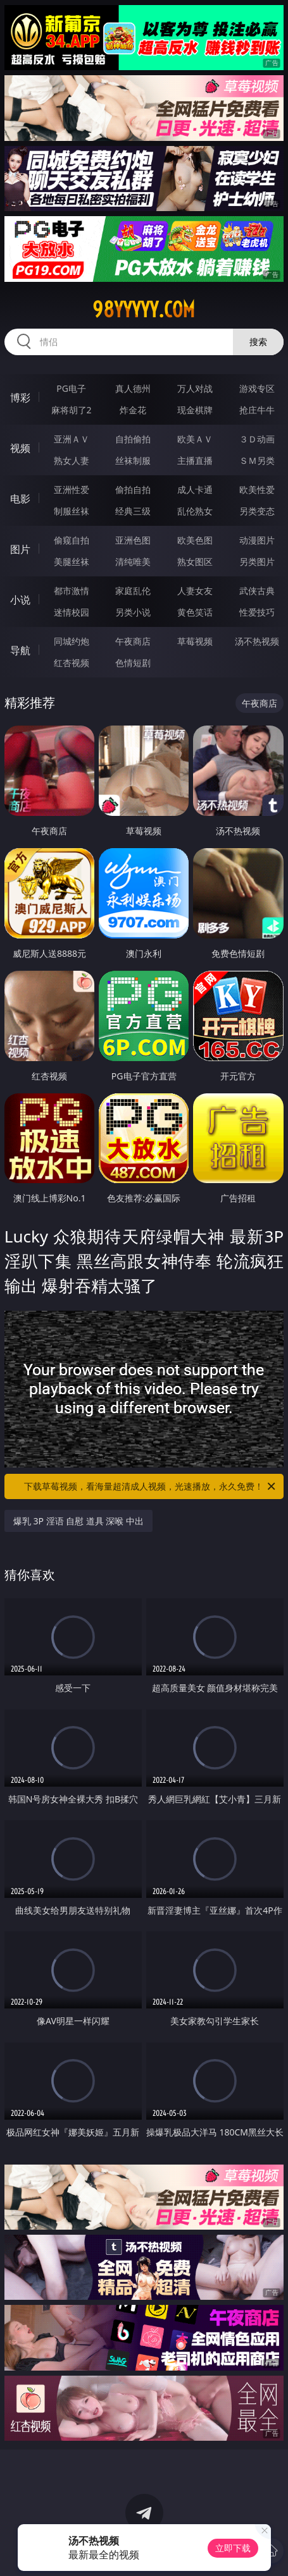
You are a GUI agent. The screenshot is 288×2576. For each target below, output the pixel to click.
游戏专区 (257, 388)
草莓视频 (195, 641)
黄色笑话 (195, 612)
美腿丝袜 (71, 562)
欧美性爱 (257, 489)
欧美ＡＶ (195, 439)
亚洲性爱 (71, 489)
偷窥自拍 (71, 540)
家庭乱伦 (133, 591)
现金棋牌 (195, 410)
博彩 (20, 397)
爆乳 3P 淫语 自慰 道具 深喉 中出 (78, 1521)
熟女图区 (195, 562)
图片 (20, 549)
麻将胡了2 (71, 410)
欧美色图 (195, 540)
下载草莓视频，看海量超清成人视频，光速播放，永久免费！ (150, 1486)
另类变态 (257, 511)
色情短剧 (133, 663)
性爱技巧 (257, 612)
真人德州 (133, 388)
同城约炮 (71, 641)
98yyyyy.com (143, 309)
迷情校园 (71, 612)
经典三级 (133, 511)
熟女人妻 (71, 460)
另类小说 (133, 612)
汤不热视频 (257, 641)
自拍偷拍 (133, 439)
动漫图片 (257, 540)
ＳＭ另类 (257, 460)
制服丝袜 (71, 511)
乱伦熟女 (195, 511)
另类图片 (257, 562)
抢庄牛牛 (257, 410)
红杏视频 (71, 663)
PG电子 (71, 388)
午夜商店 (133, 641)
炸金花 (133, 410)
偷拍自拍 (133, 489)
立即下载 (233, 2548)
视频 (20, 448)
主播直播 (195, 460)
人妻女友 (195, 591)
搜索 (258, 342)
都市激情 (71, 591)
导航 (20, 650)
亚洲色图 (133, 540)
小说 (20, 600)
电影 (20, 499)
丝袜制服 (133, 460)
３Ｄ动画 (257, 439)
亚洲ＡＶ (71, 439)
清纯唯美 (133, 562)
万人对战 (195, 388)
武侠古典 (257, 591)
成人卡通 (195, 489)
